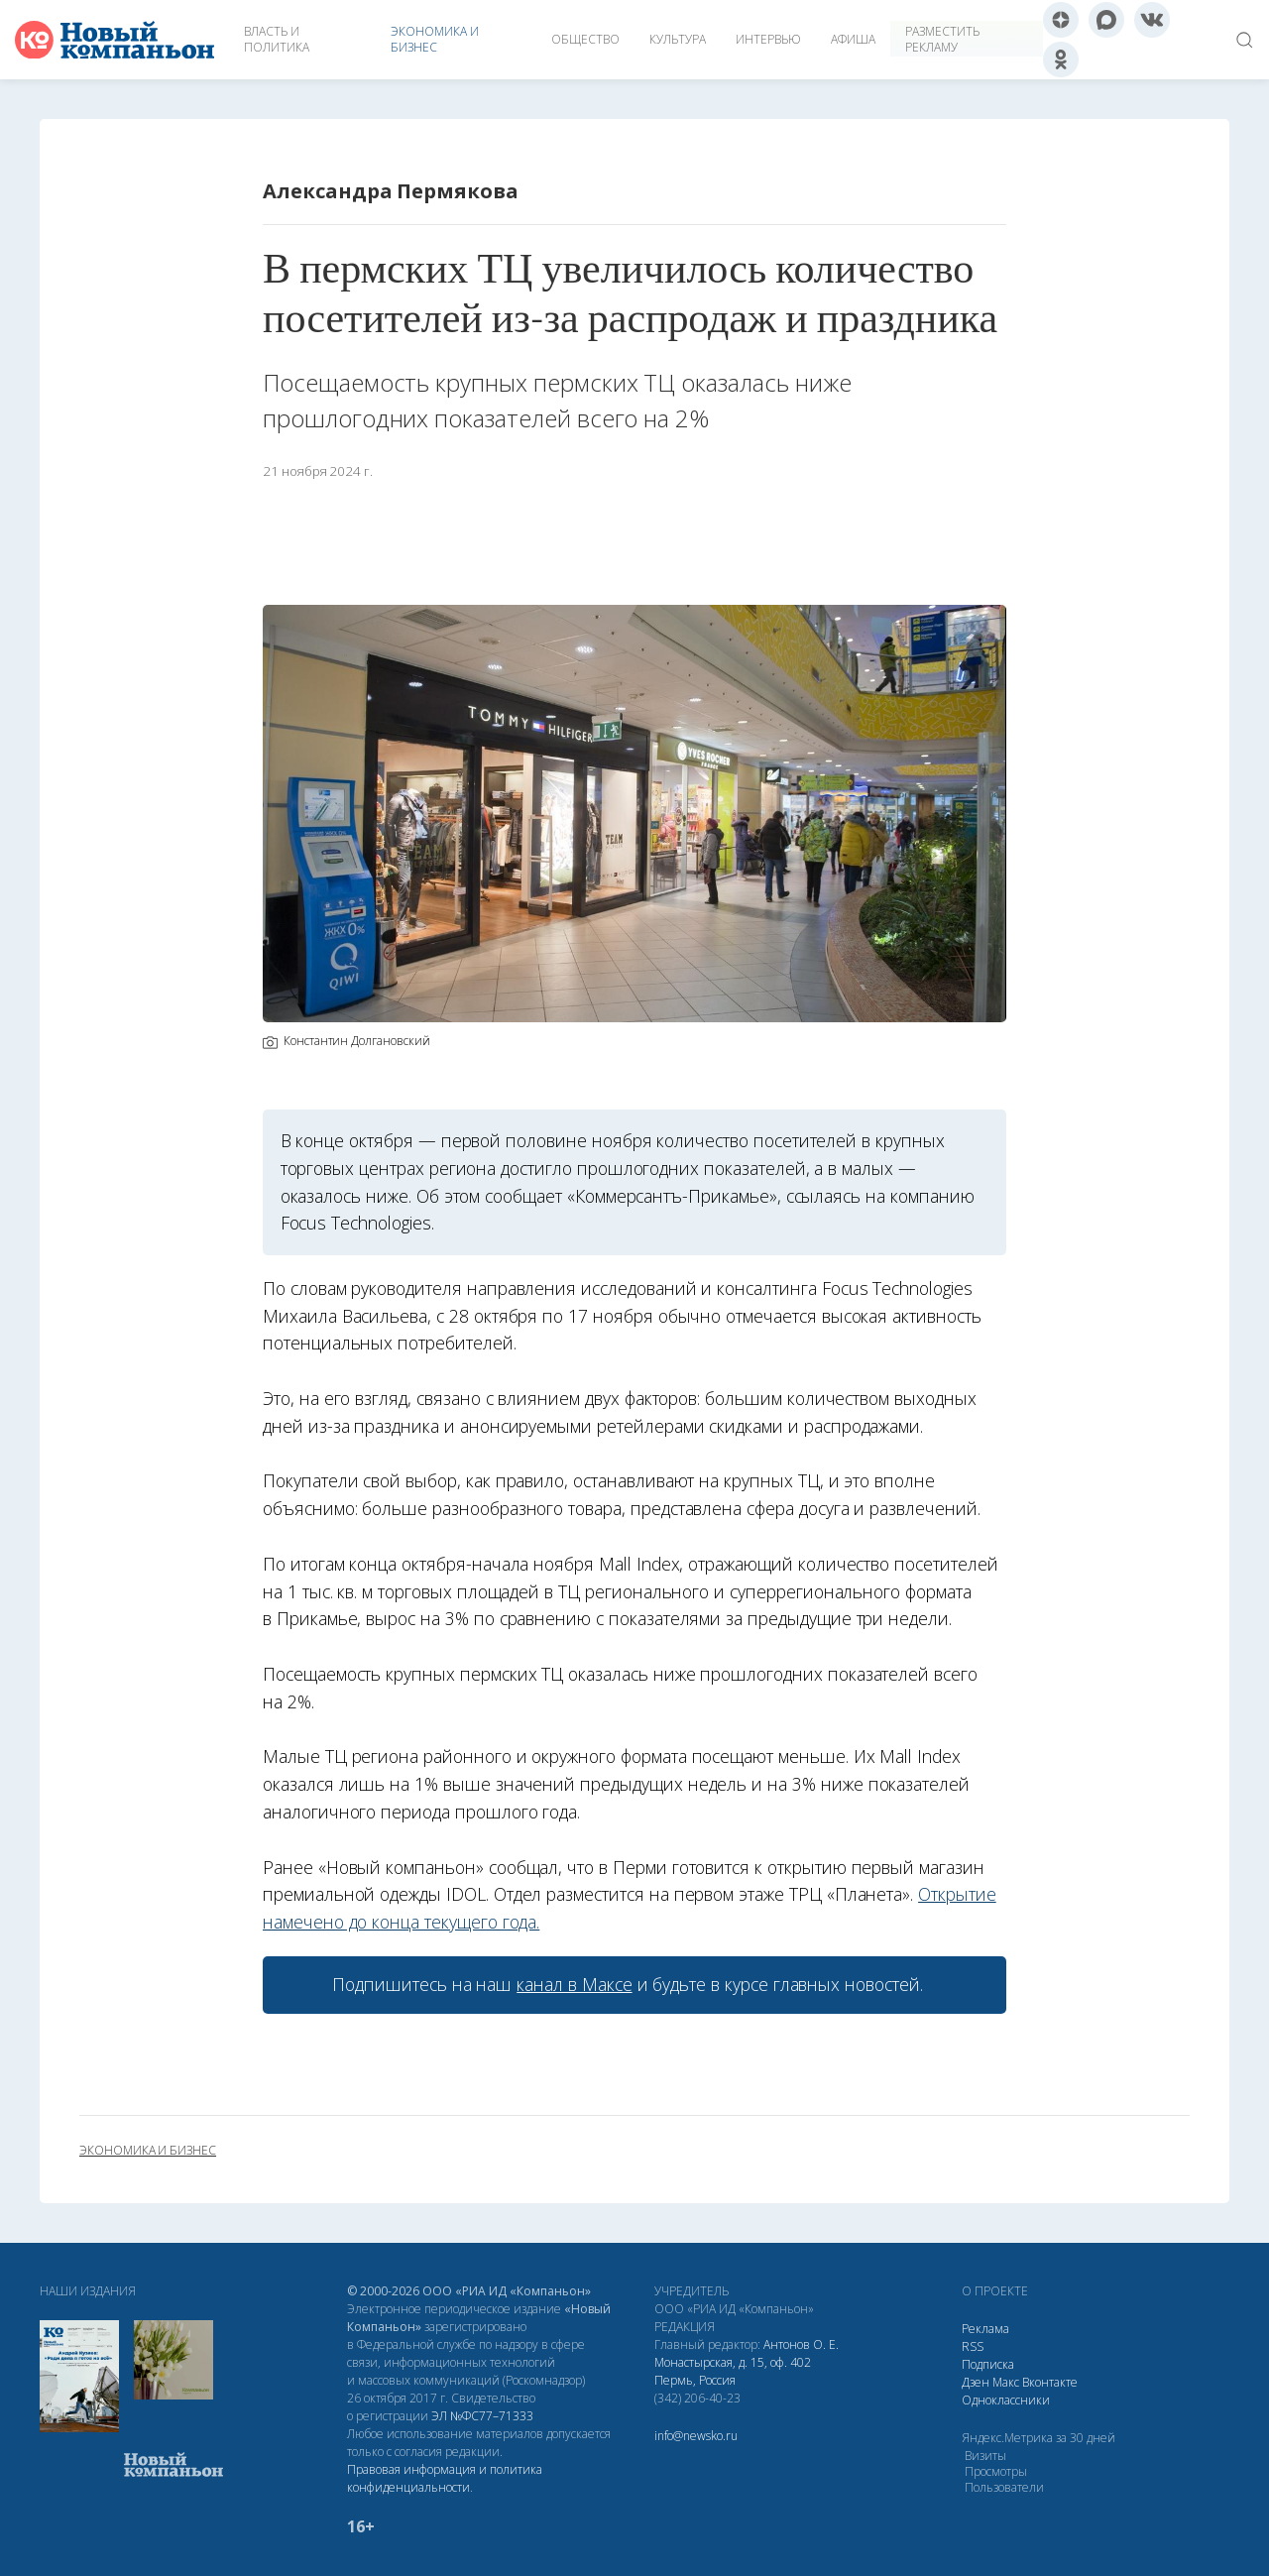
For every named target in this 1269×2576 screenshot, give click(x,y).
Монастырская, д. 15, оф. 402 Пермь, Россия (732, 2371)
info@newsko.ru (696, 2435)
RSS (972, 2346)
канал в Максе (574, 1984)
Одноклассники (1006, 2400)
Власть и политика (276, 39)
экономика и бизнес (147, 2151)
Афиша (853, 39)
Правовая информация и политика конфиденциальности (444, 2478)
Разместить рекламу (942, 39)
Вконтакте (1050, 2382)
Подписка (988, 2364)
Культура (677, 39)
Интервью (768, 39)
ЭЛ (482, 2415)
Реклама (985, 2328)
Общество (585, 39)
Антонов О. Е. (801, 2344)
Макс (1005, 2382)
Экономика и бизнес (435, 39)
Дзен (975, 2382)
